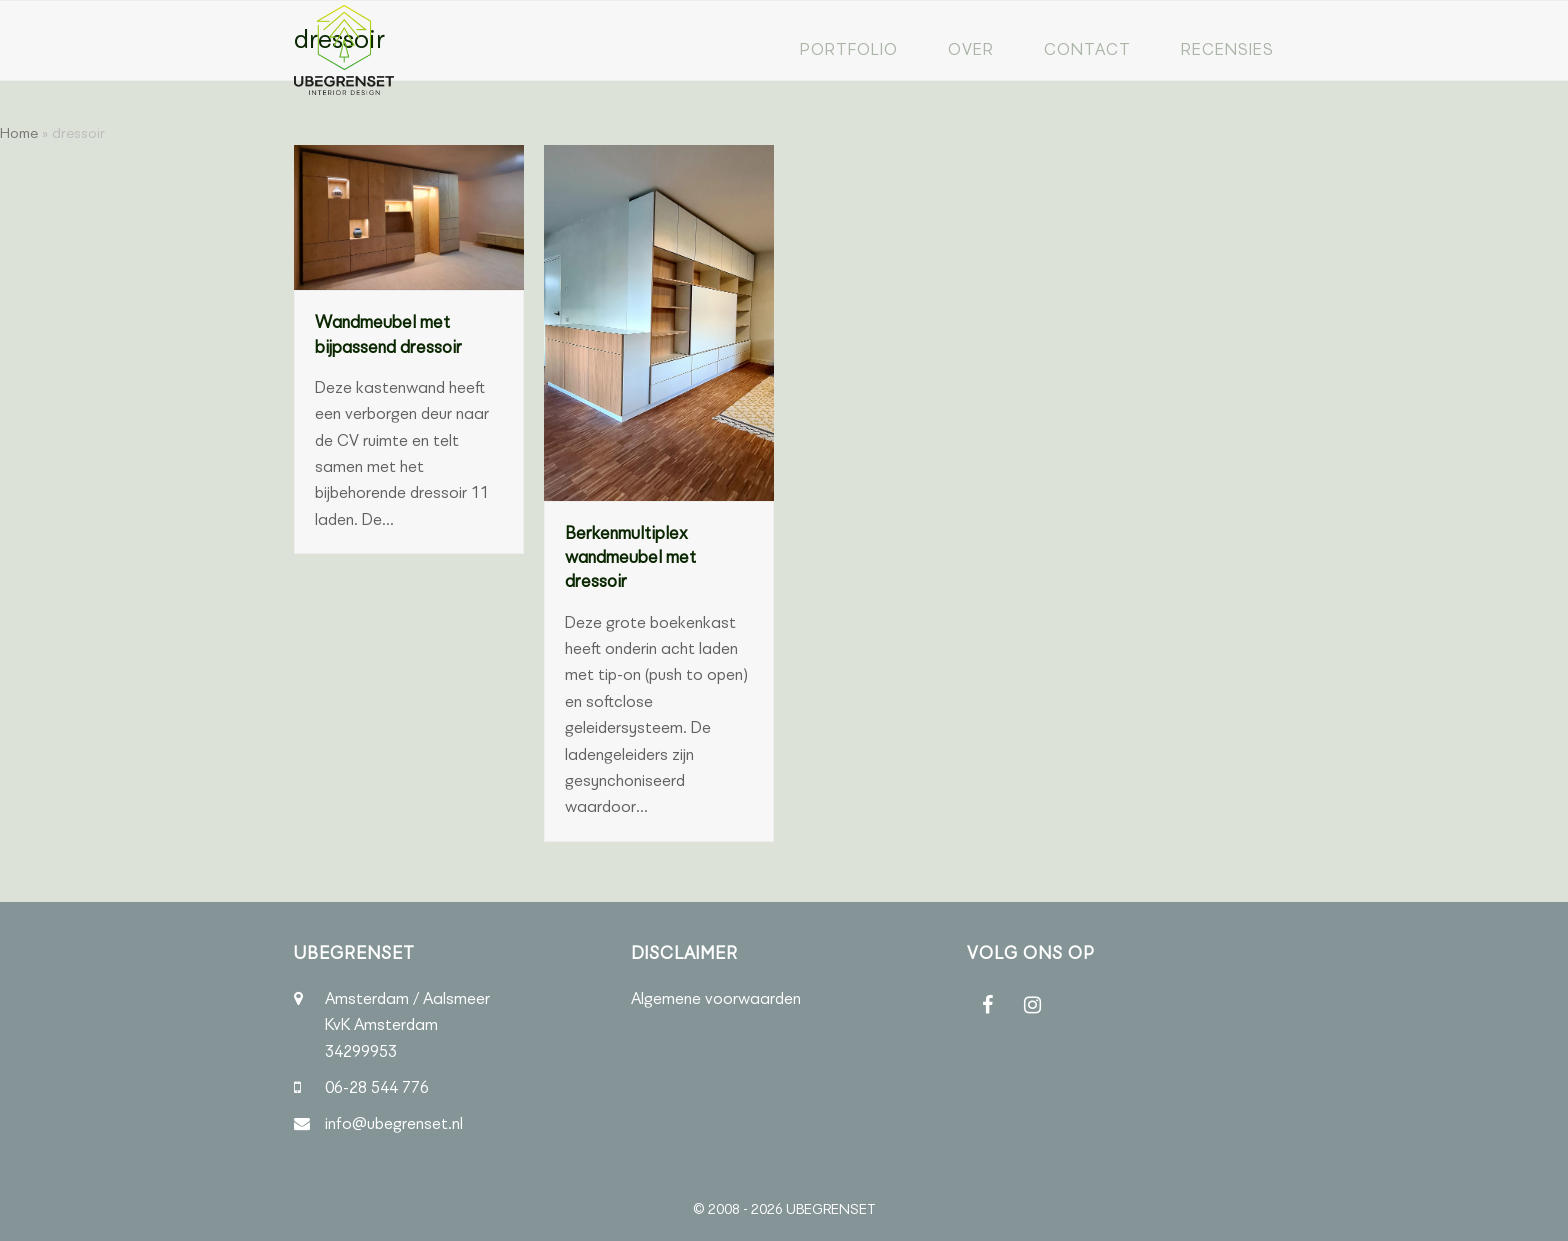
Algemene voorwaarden (716, 998)
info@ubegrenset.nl (394, 1123)
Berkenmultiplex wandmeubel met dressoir (630, 557)
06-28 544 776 (377, 1087)
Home (19, 133)
